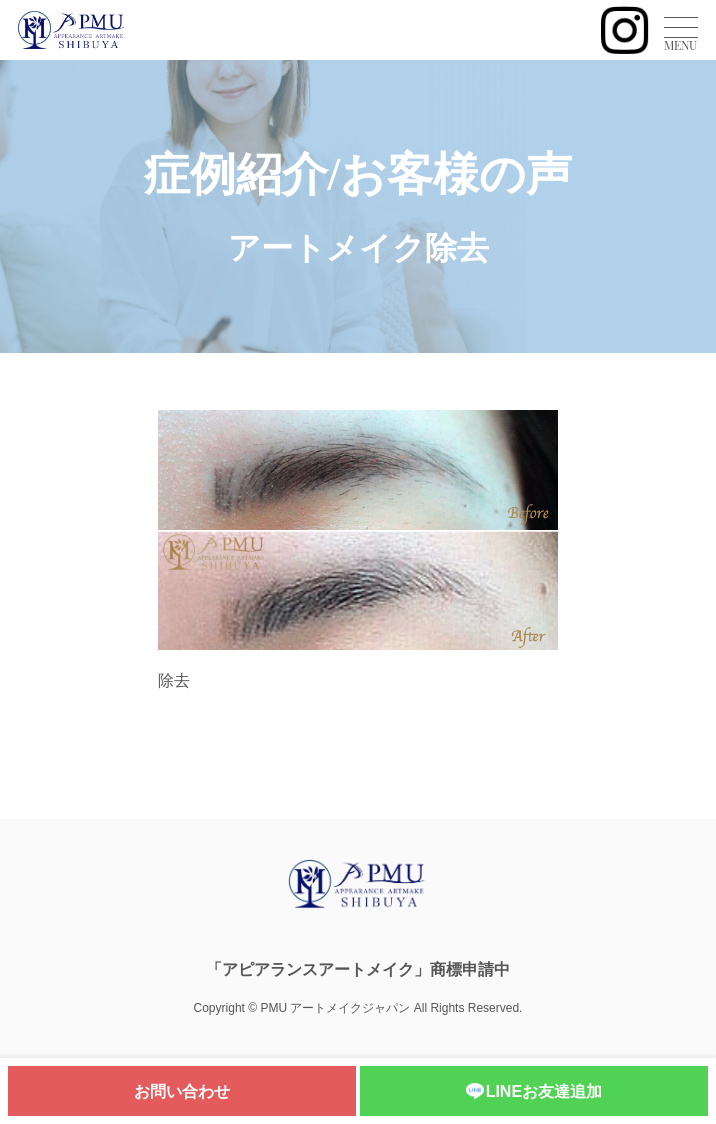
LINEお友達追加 (534, 1092)
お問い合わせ (182, 1091)
